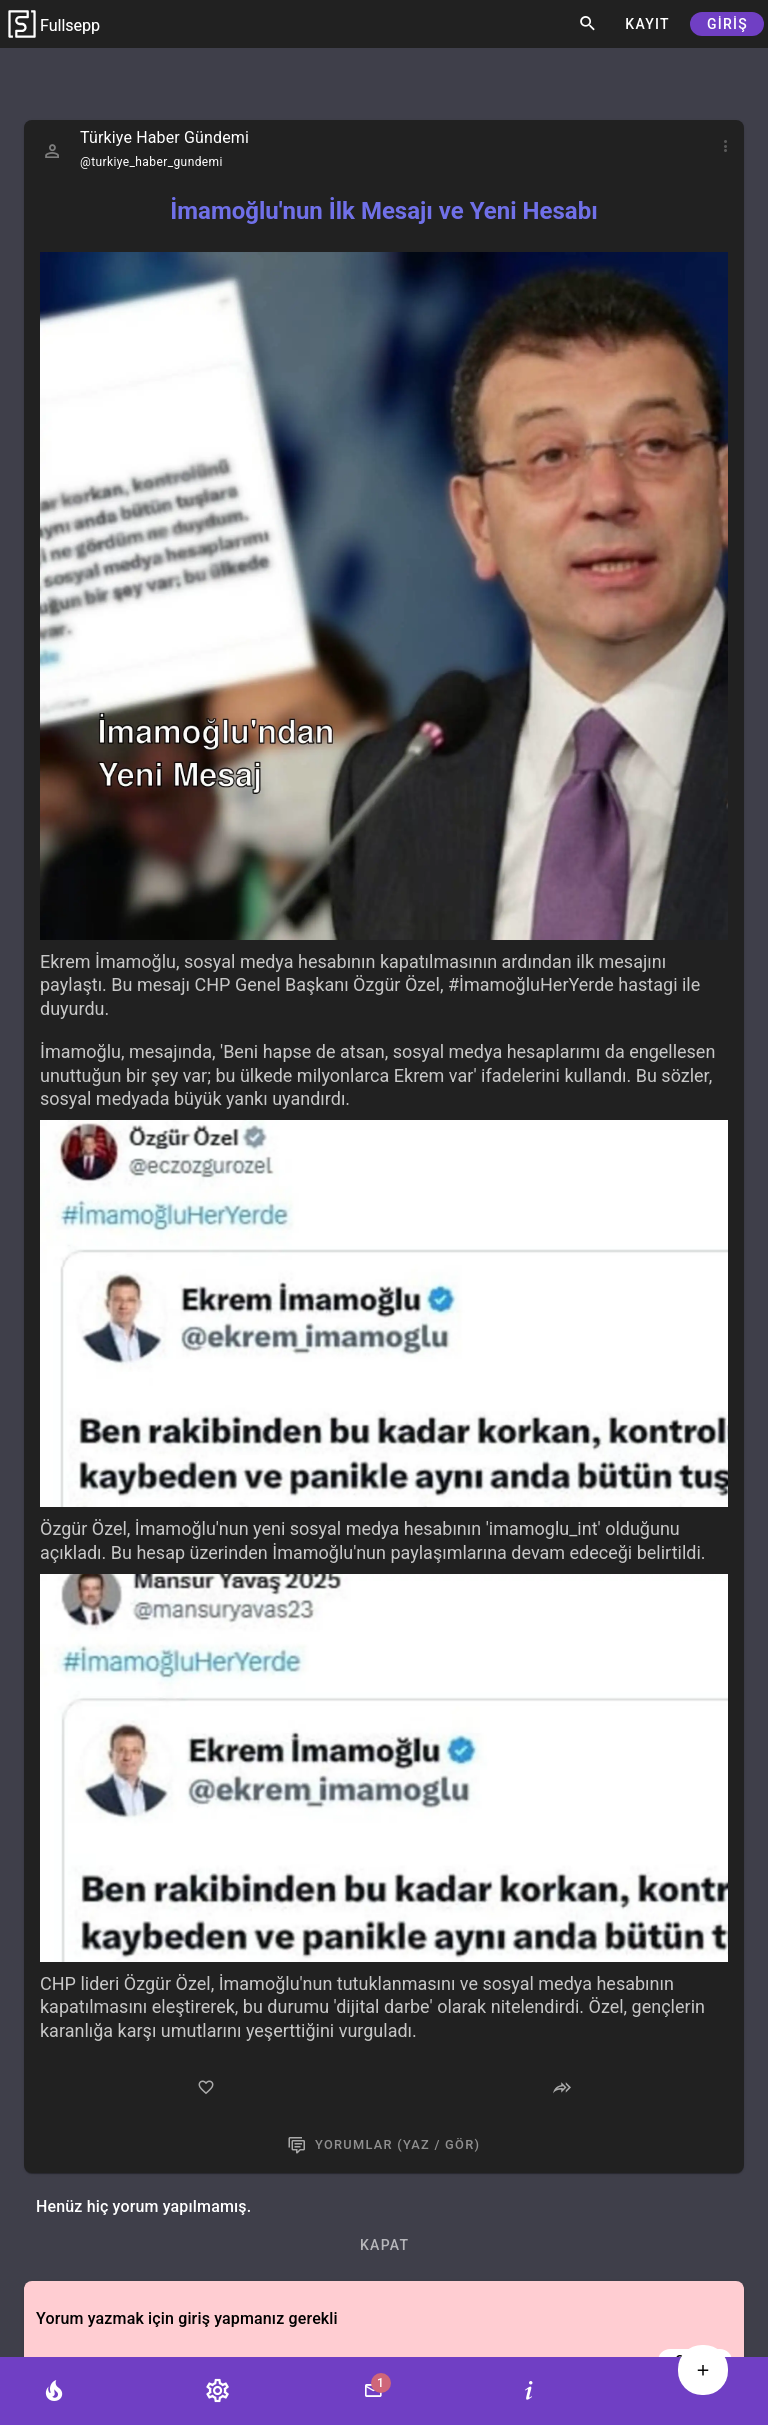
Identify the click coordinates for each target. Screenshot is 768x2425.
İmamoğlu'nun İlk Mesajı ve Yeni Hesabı (383, 211)
